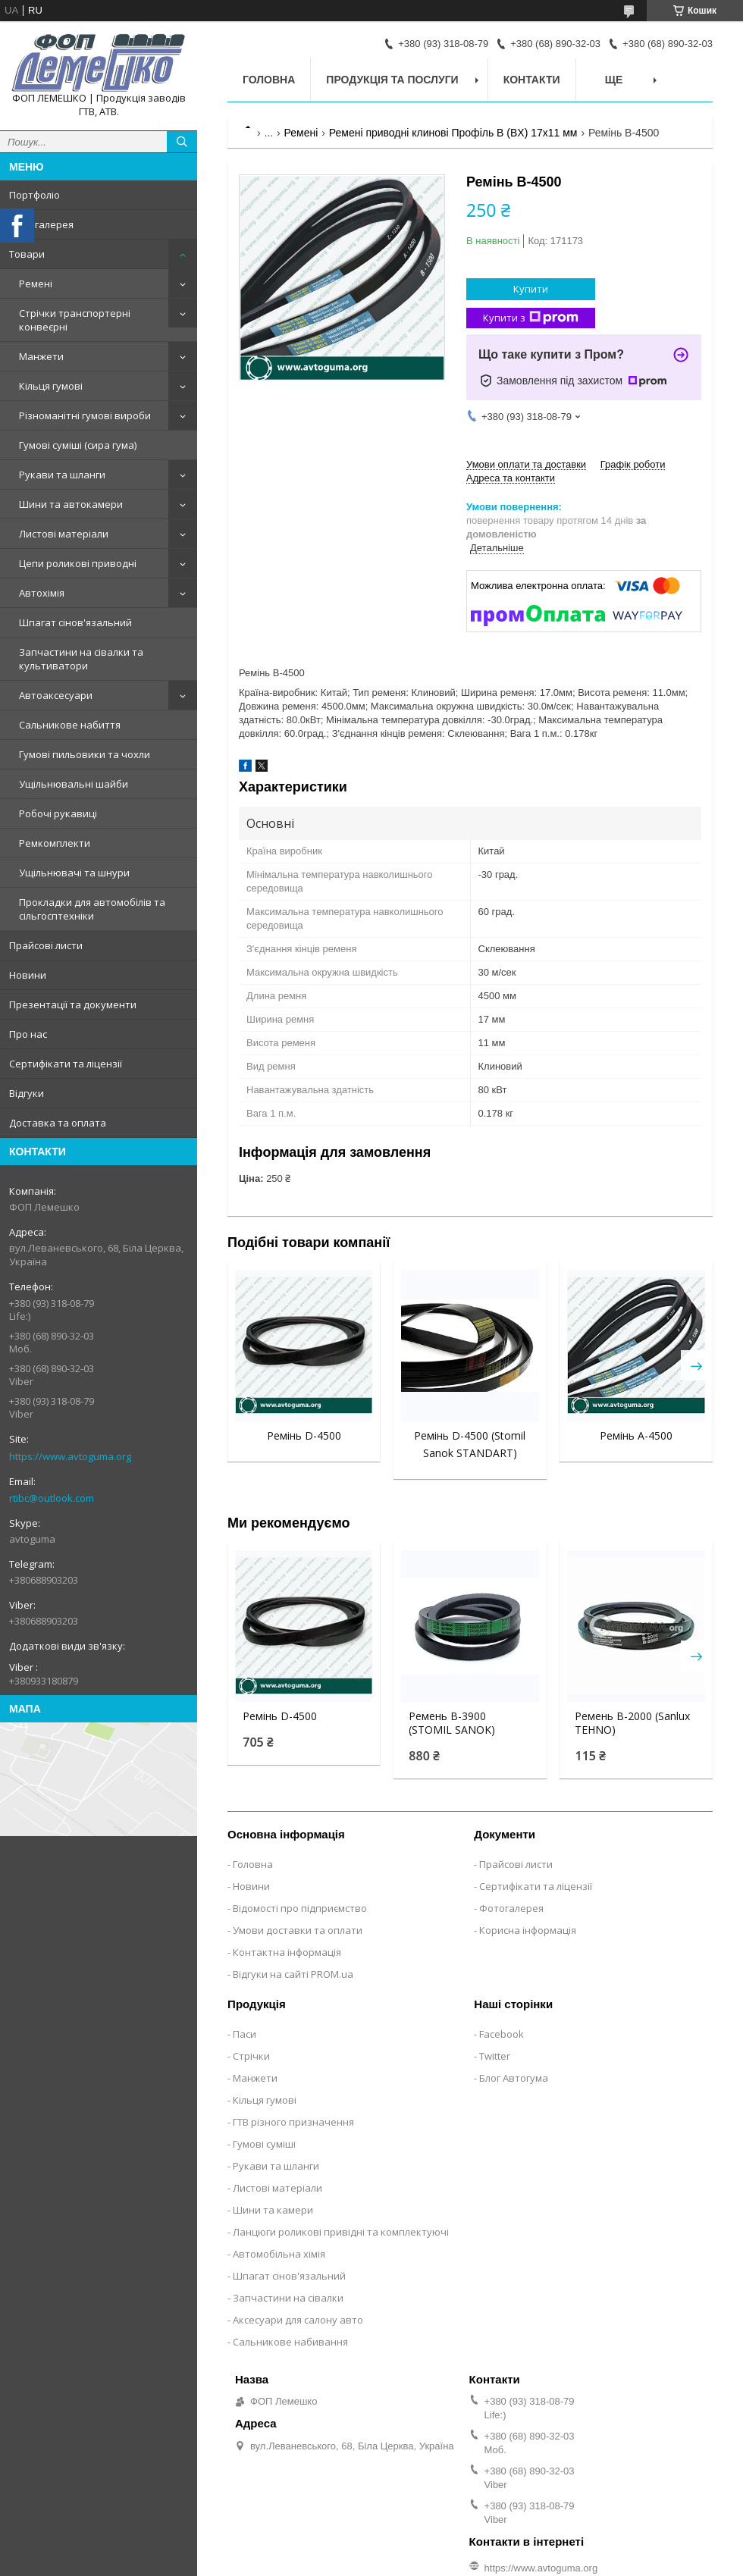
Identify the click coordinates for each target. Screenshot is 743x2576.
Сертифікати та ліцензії (65, 1063)
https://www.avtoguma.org (70, 1456)
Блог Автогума (513, 2078)
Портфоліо (34, 195)
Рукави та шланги (62, 474)
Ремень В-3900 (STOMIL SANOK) (452, 1723)
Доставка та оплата (57, 1123)
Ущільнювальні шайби (73, 784)
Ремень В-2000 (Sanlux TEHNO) (632, 1723)
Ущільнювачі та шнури (74, 872)
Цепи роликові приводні (77, 563)
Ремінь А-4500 (636, 1435)
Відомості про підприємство (300, 1908)
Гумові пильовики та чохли (84, 754)
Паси (244, 2034)
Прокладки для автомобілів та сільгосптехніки (92, 909)
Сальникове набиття (70, 725)
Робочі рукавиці (58, 813)
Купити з (530, 318)
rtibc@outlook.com (51, 1498)
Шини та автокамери (71, 504)
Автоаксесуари (55, 695)
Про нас (28, 1034)
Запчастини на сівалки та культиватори (81, 658)
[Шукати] (182, 141)
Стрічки (251, 2056)
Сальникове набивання (290, 2342)
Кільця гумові (51, 386)
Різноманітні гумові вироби (85, 415)
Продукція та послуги (392, 80)
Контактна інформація (287, 1952)
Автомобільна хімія (279, 2254)
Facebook (501, 2034)
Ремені (35, 283)
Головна (269, 80)
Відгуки (26, 1093)
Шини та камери (273, 2210)
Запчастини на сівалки (288, 2298)
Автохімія (41, 593)
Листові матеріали (63, 534)
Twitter (494, 2056)
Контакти (531, 80)
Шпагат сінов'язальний (75, 622)
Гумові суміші (264, 2144)
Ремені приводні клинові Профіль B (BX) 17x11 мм (453, 133)
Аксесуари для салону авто (298, 2320)
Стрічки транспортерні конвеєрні (74, 320)
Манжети (41, 356)
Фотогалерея (41, 224)
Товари (27, 254)
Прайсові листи (46, 945)
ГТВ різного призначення (293, 2122)
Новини (27, 975)
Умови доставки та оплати (297, 1930)
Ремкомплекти (54, 843)
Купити (530, 289)
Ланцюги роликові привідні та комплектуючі (341, 2232)
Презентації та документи (72, 1004)
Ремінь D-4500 (304, 1435)
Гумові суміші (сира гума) (77, 445)
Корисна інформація (527, 1930)
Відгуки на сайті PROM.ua (293, 1974)
